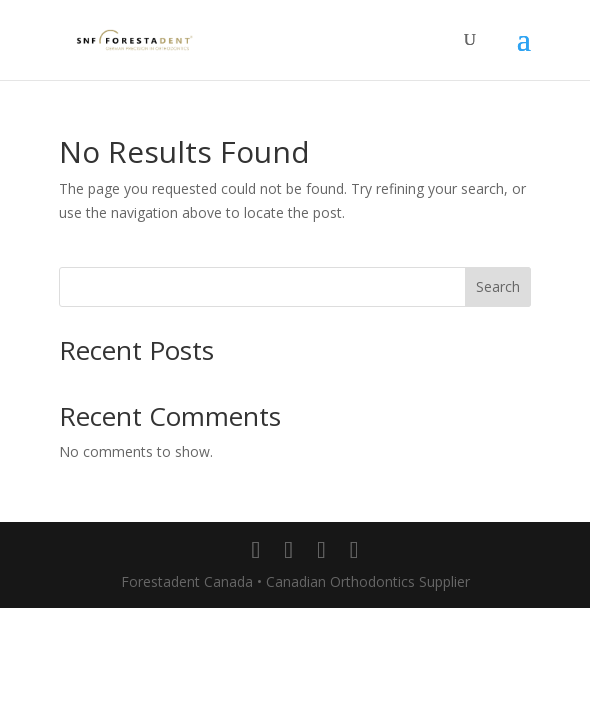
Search (498, 286)
